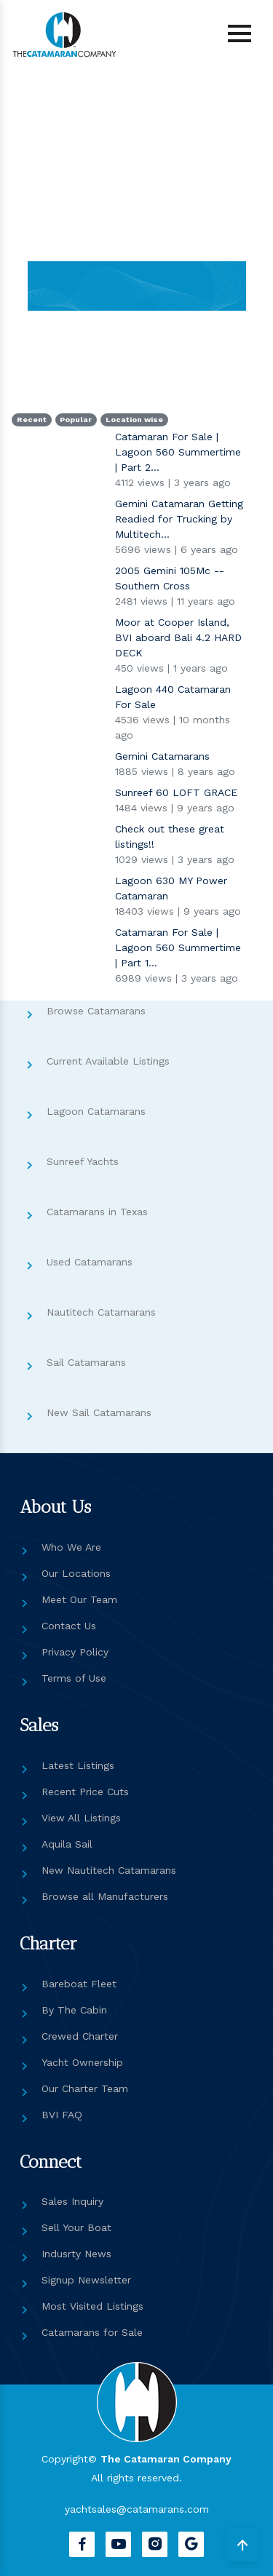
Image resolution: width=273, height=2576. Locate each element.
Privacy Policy (74, 1652)
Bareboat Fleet (78, 1983)
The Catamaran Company (166, 2459)
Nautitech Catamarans (101, 1312)
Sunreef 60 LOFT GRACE (176, 792)
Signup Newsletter (86, 2280)
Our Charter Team (84, 2088)
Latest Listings (77, 1765)
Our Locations (76, 1573)
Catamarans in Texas (97, 1211)
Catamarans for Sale (92, 2332)
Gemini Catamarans (162, 756)
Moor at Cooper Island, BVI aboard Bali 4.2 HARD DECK (178, 637)
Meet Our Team (79, 1599)
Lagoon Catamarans (96, 1111)
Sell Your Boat (76, 2227)
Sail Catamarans (86, 1362)
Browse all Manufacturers (104, 1896)
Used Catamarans (89, 1262)
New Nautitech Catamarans (108, 1870)
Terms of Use (73, 1678)
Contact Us (68, 1625)
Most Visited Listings (92, 2306)
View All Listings (81, 1818)
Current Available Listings (108, 1061)
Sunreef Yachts (83, 1161)
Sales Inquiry (72, 2201)
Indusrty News (76, 2253)
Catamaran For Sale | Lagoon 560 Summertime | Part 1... (178, 947)
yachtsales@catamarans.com (137, 2509)
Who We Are (71, 1547)
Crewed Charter (79, 2036)
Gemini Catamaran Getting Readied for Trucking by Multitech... (179, 519)
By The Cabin (74, 2010)
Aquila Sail (66, 1844)
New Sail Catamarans (99, 1412)
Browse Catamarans (96, 1011)
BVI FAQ (61, 2114)
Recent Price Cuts (85, 1791)
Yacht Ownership (82, 2062)
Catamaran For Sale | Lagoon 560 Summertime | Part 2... (178, 452)
